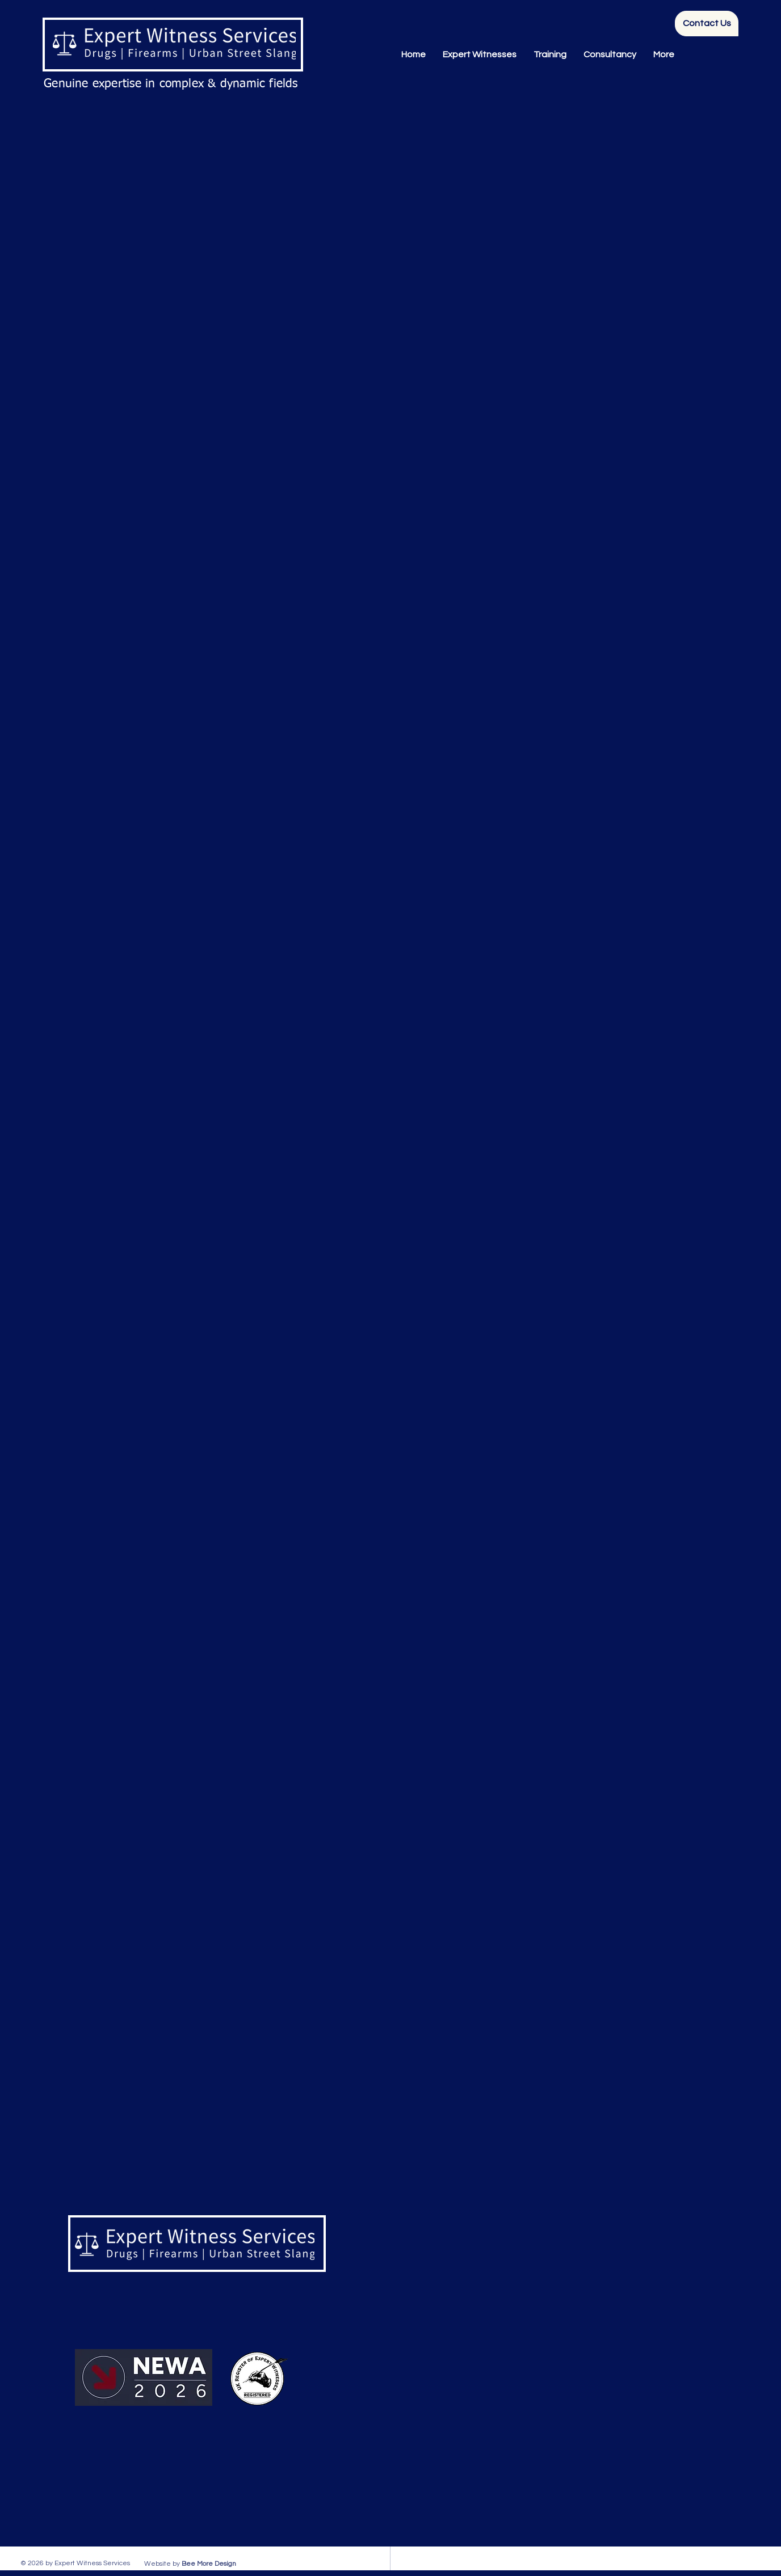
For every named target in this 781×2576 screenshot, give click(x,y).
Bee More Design (209, 2563)
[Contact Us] (706, 23)
